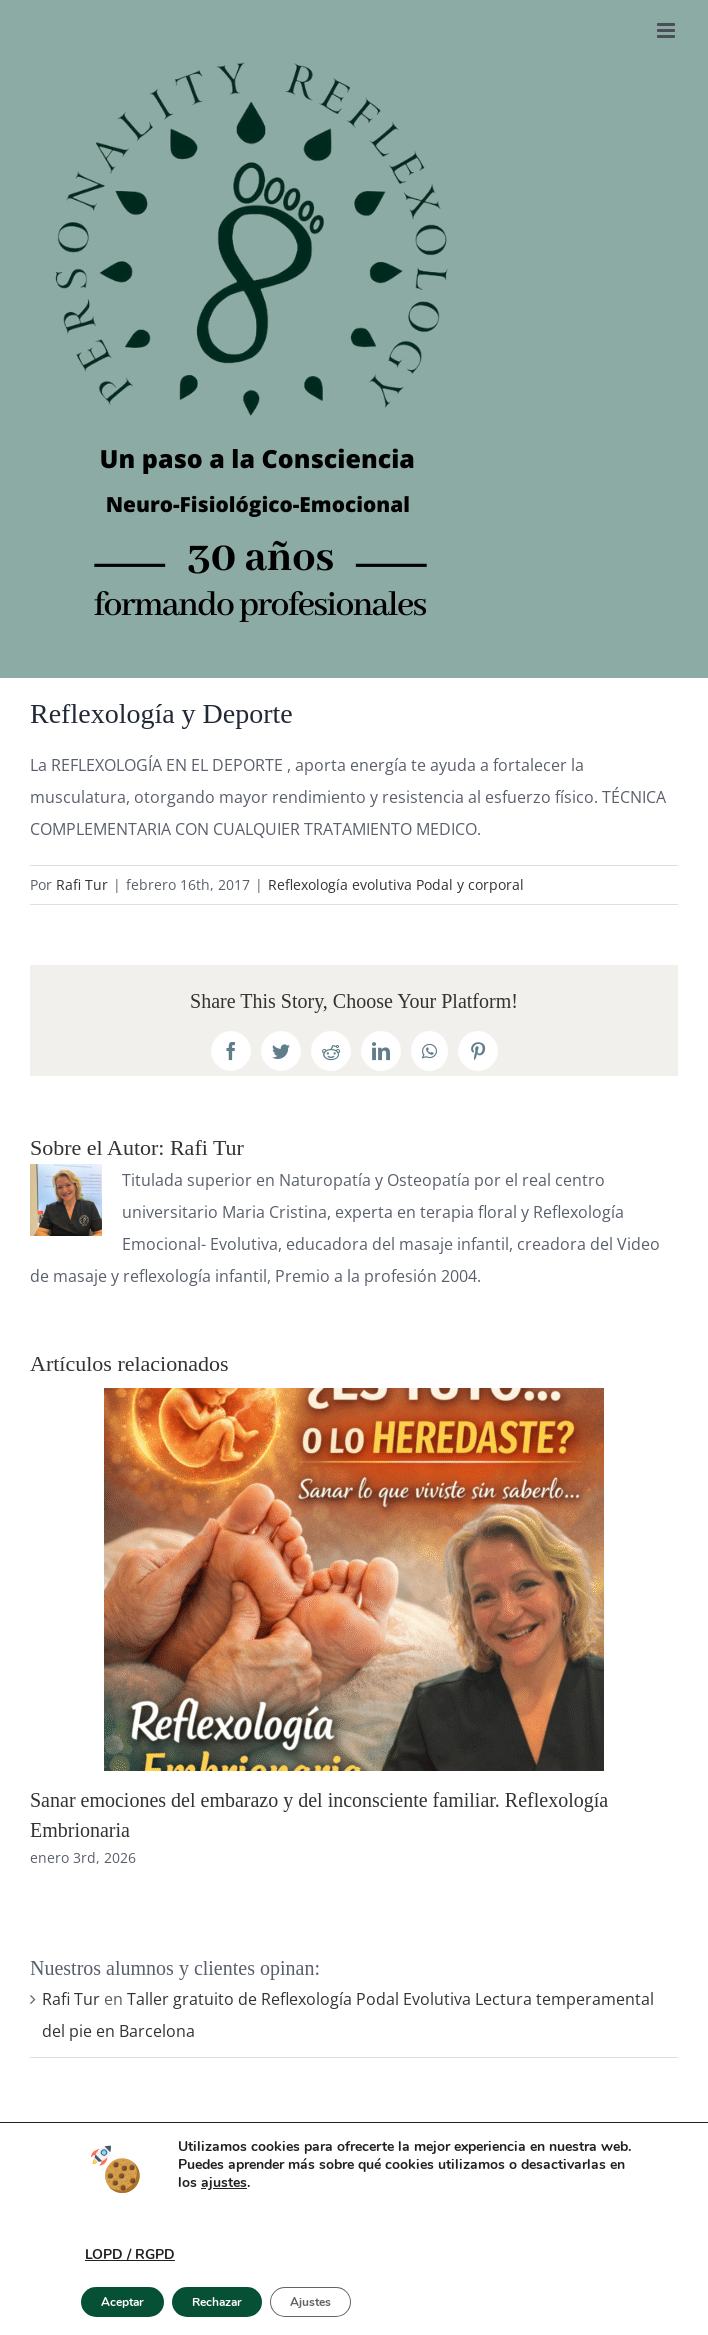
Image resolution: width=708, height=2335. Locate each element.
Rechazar (217, 2302)
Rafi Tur (82, 884)
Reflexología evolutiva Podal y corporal (396, 884)
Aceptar (122, 2302)
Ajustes (310, 2302)
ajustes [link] (224, 2182)
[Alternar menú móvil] (667, 30)
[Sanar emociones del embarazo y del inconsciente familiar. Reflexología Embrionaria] (354, 1399)
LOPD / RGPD (130, 2254)
